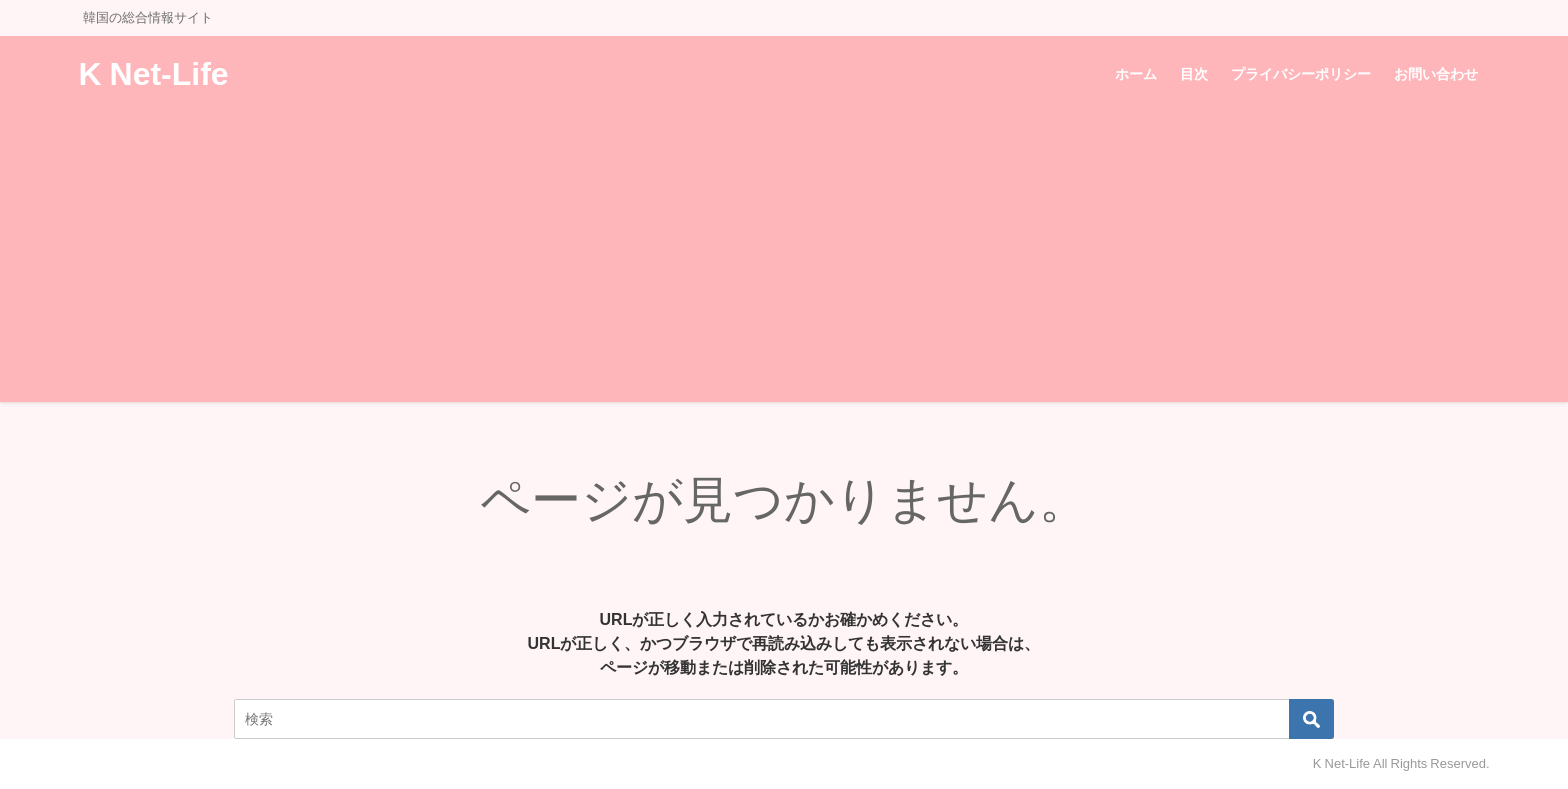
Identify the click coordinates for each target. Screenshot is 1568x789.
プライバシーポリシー (1301, 74)
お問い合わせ (1436, 74)
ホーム (1136, 74)
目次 (1194, 74)
